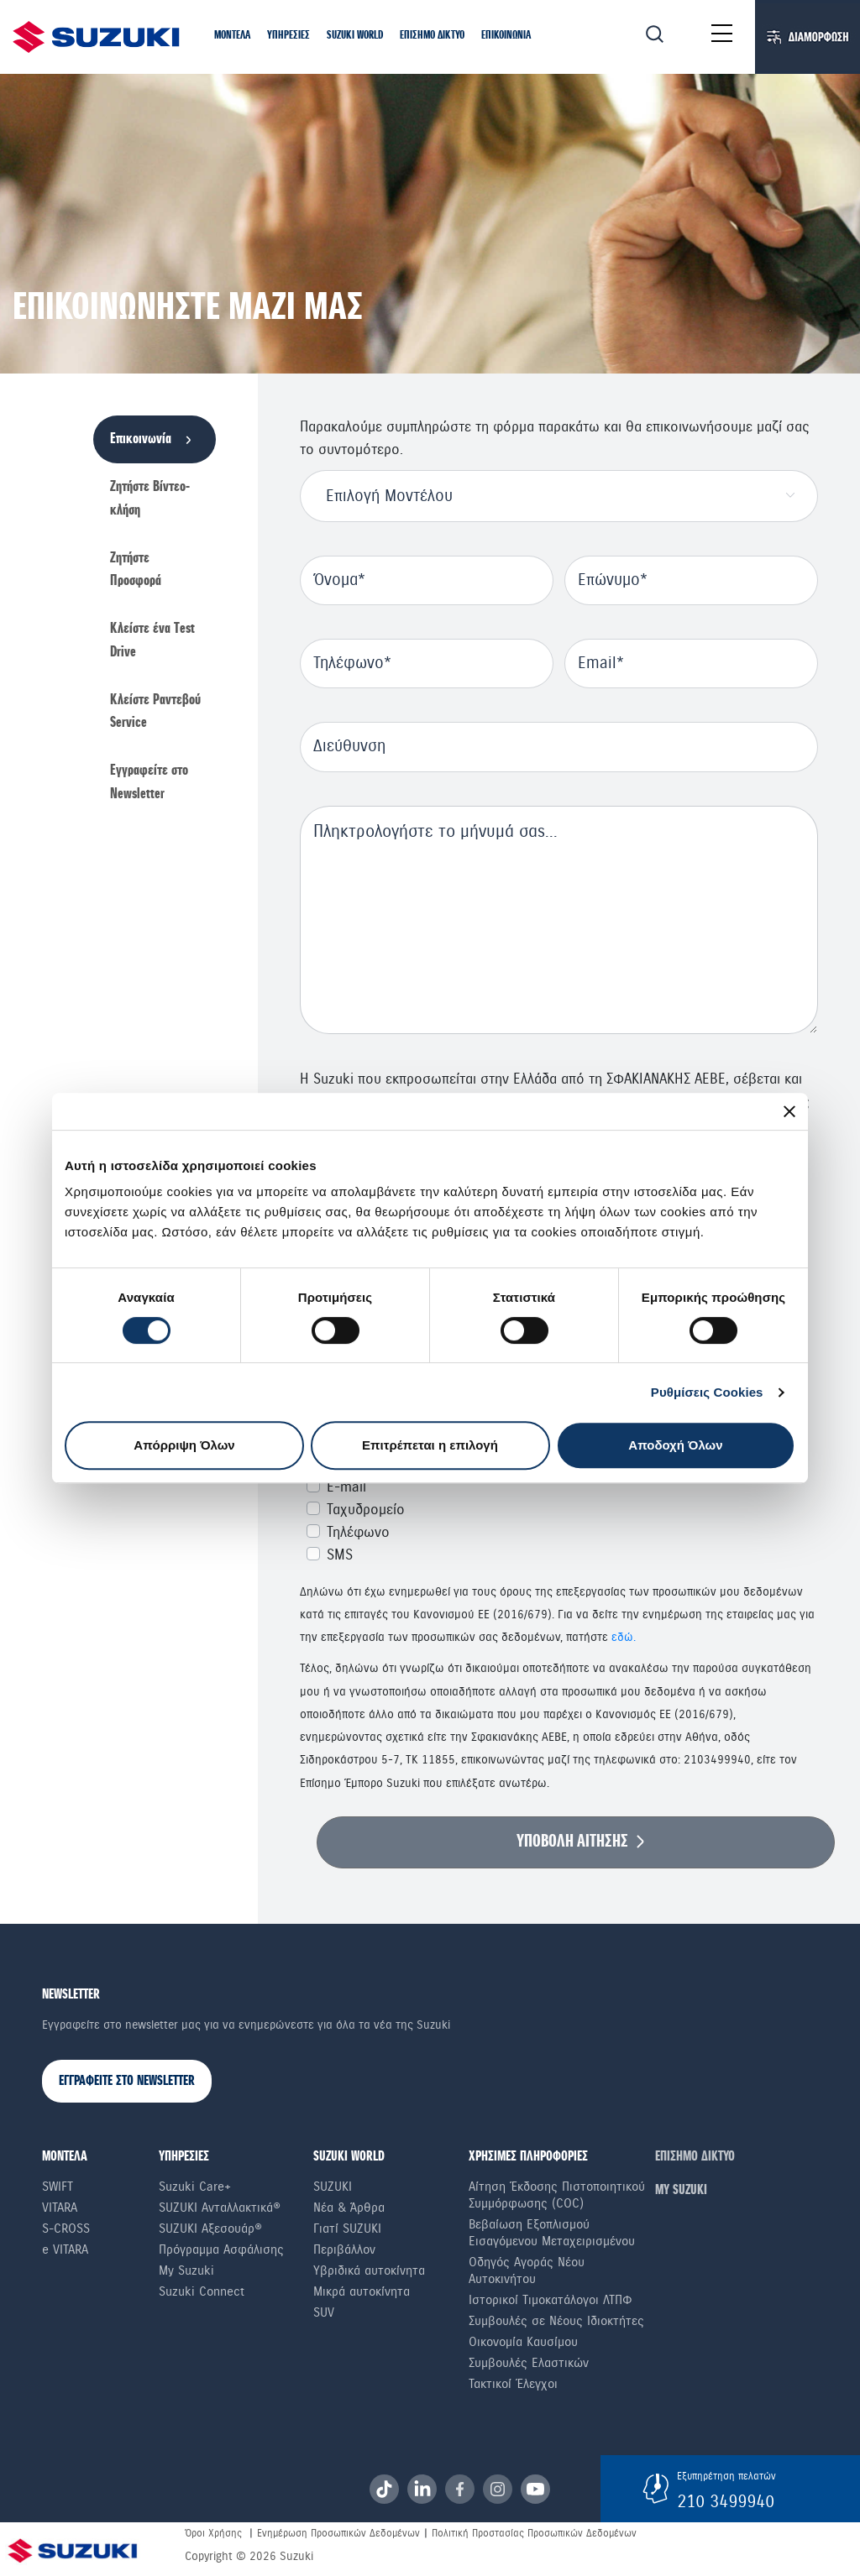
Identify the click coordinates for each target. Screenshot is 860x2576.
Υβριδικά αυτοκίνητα (369, 2270)
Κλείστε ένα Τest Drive (152, 640)
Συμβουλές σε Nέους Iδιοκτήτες (556, 2320)
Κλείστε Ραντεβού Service (155, 712)
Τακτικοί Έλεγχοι (513, 2383)
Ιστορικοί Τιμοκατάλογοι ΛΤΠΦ (550, 2299)
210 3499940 (725, 2501)
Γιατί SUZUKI (347, 2228)
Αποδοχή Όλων (675, 1445)
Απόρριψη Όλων (184, 1445)
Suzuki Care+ (195, 2186)
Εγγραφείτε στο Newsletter (149, 782)
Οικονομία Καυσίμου (523, 2341)
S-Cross (66, 2228)
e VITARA (65, 2249)
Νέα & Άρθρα (349, 2207)
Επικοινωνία (140, 439)
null (559, 920)
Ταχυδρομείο (366, 1509)
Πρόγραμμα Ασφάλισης (221, 2249)
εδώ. (623, 1637)
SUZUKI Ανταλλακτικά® (220, 2207)
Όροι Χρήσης (213, 2533)
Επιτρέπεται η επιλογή (430, 1445)
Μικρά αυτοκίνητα (361, 2291)
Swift (57, 2186)
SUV (323, 2312)
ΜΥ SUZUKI (681, 2190)
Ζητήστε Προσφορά (135, 570)
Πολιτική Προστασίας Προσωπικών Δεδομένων (534, 2533)
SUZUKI (332, 2186)
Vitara (59, 2207)
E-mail (346, 1487)
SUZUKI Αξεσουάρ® (210, 2228)
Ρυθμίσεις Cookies (707, 1392)
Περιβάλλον (344, 2249)
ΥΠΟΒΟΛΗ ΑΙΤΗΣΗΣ (572, 1842)
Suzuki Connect (201, 2291)
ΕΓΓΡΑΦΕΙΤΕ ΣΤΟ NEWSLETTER (127, 2081)
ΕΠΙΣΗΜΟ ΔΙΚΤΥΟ (695, 2157)
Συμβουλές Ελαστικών (529, 2362)
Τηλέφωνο (358, 1532)
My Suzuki (186, 2270)
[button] (232, 36)
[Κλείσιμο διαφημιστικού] (789, 1111)
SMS (340, 1555)
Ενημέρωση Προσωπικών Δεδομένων (338, 2533)
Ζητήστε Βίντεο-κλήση (150, 499)
